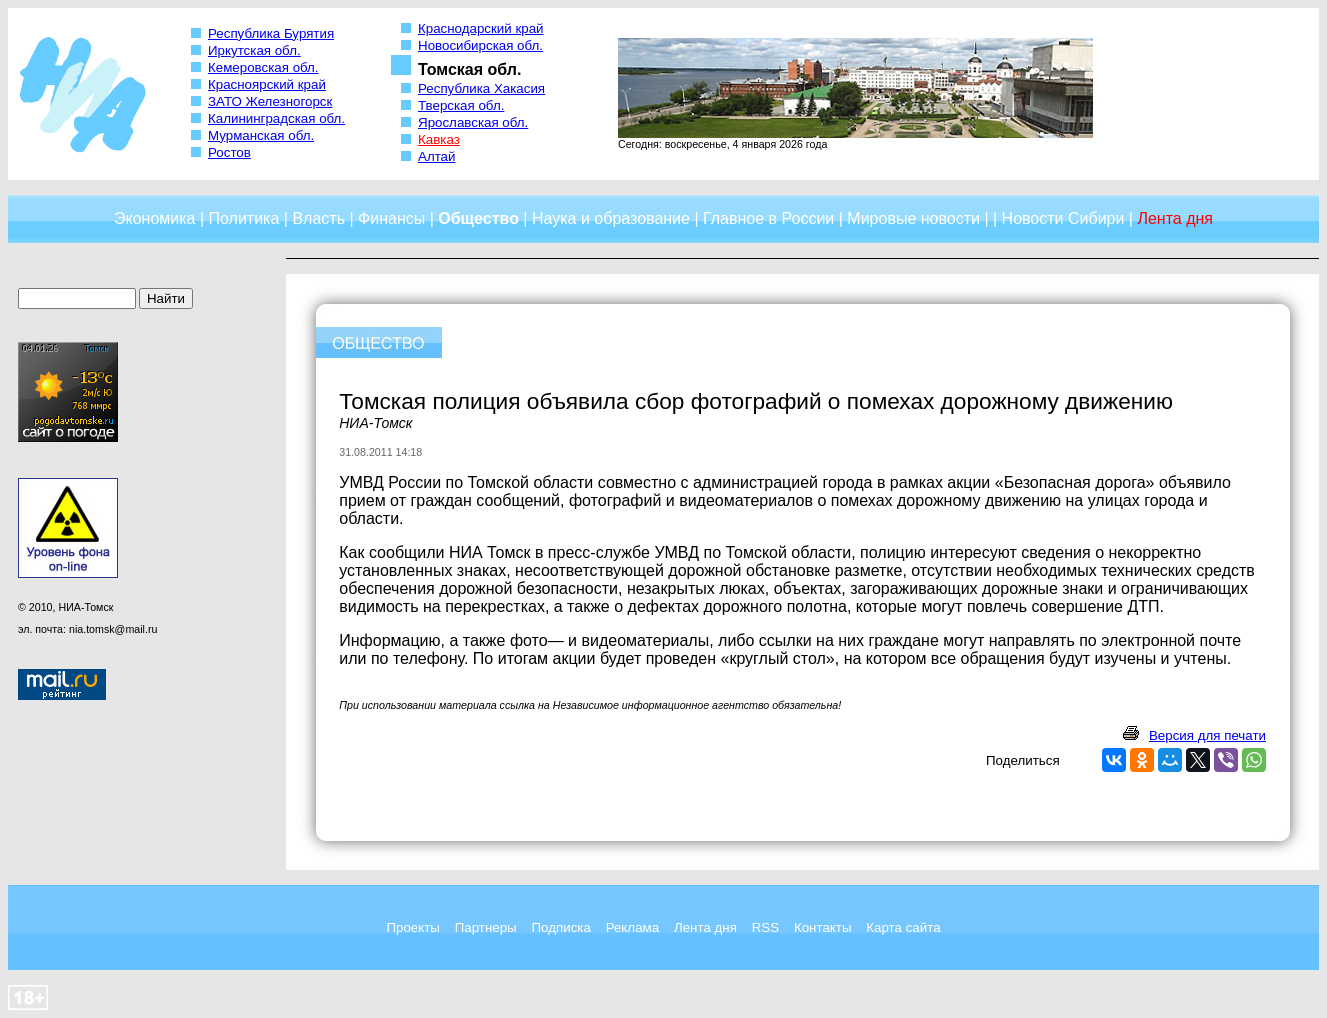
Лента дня (705, 927)
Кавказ (439, 139)
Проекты (412, 927)
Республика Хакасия (481, 88)
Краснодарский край (481, 28)
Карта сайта (903, 927)
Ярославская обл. (473, 122)
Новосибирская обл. (480, 45)
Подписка (561, 927)
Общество (478, 218)
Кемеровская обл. (263, 67)
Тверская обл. (461, 105)
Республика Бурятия (271, 33)
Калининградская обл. (276, 118)
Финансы (391, 218)
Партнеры (486, 927)
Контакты (823, 927)
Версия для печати (1207, 735)
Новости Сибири (1063, 218)
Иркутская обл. (254, 50)
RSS (765, 927)
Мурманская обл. (261, 135)
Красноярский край (267, 84)
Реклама (632, 927)
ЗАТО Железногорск (270, 101)
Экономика (155, 218)
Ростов (229, 152)
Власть (318, 218)
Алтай (436, 156)
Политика (244, 218)
